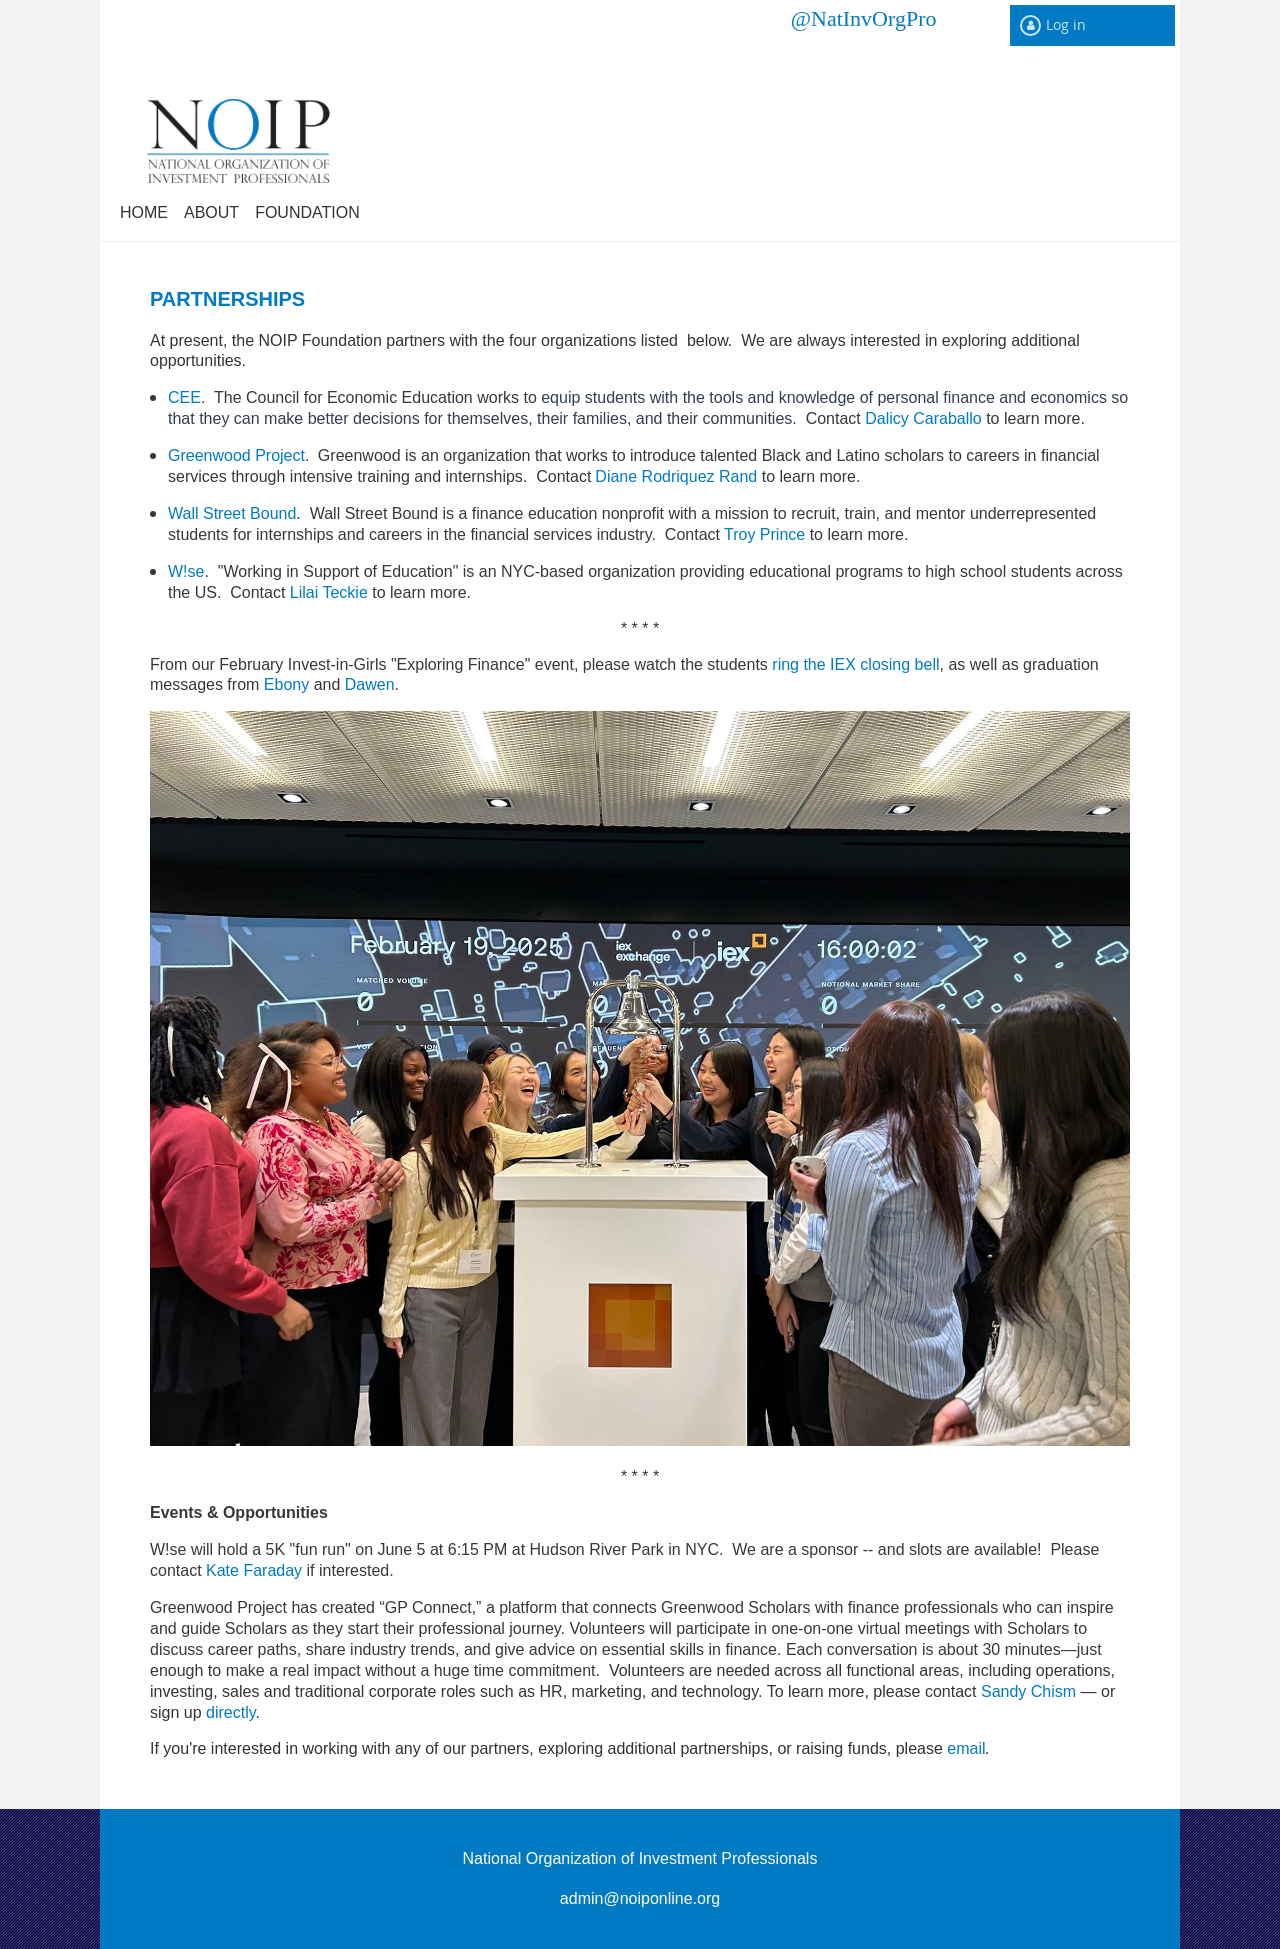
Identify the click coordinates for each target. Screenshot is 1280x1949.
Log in (1066, 24)
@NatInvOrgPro (864, 18)
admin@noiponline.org (640, 1898)
